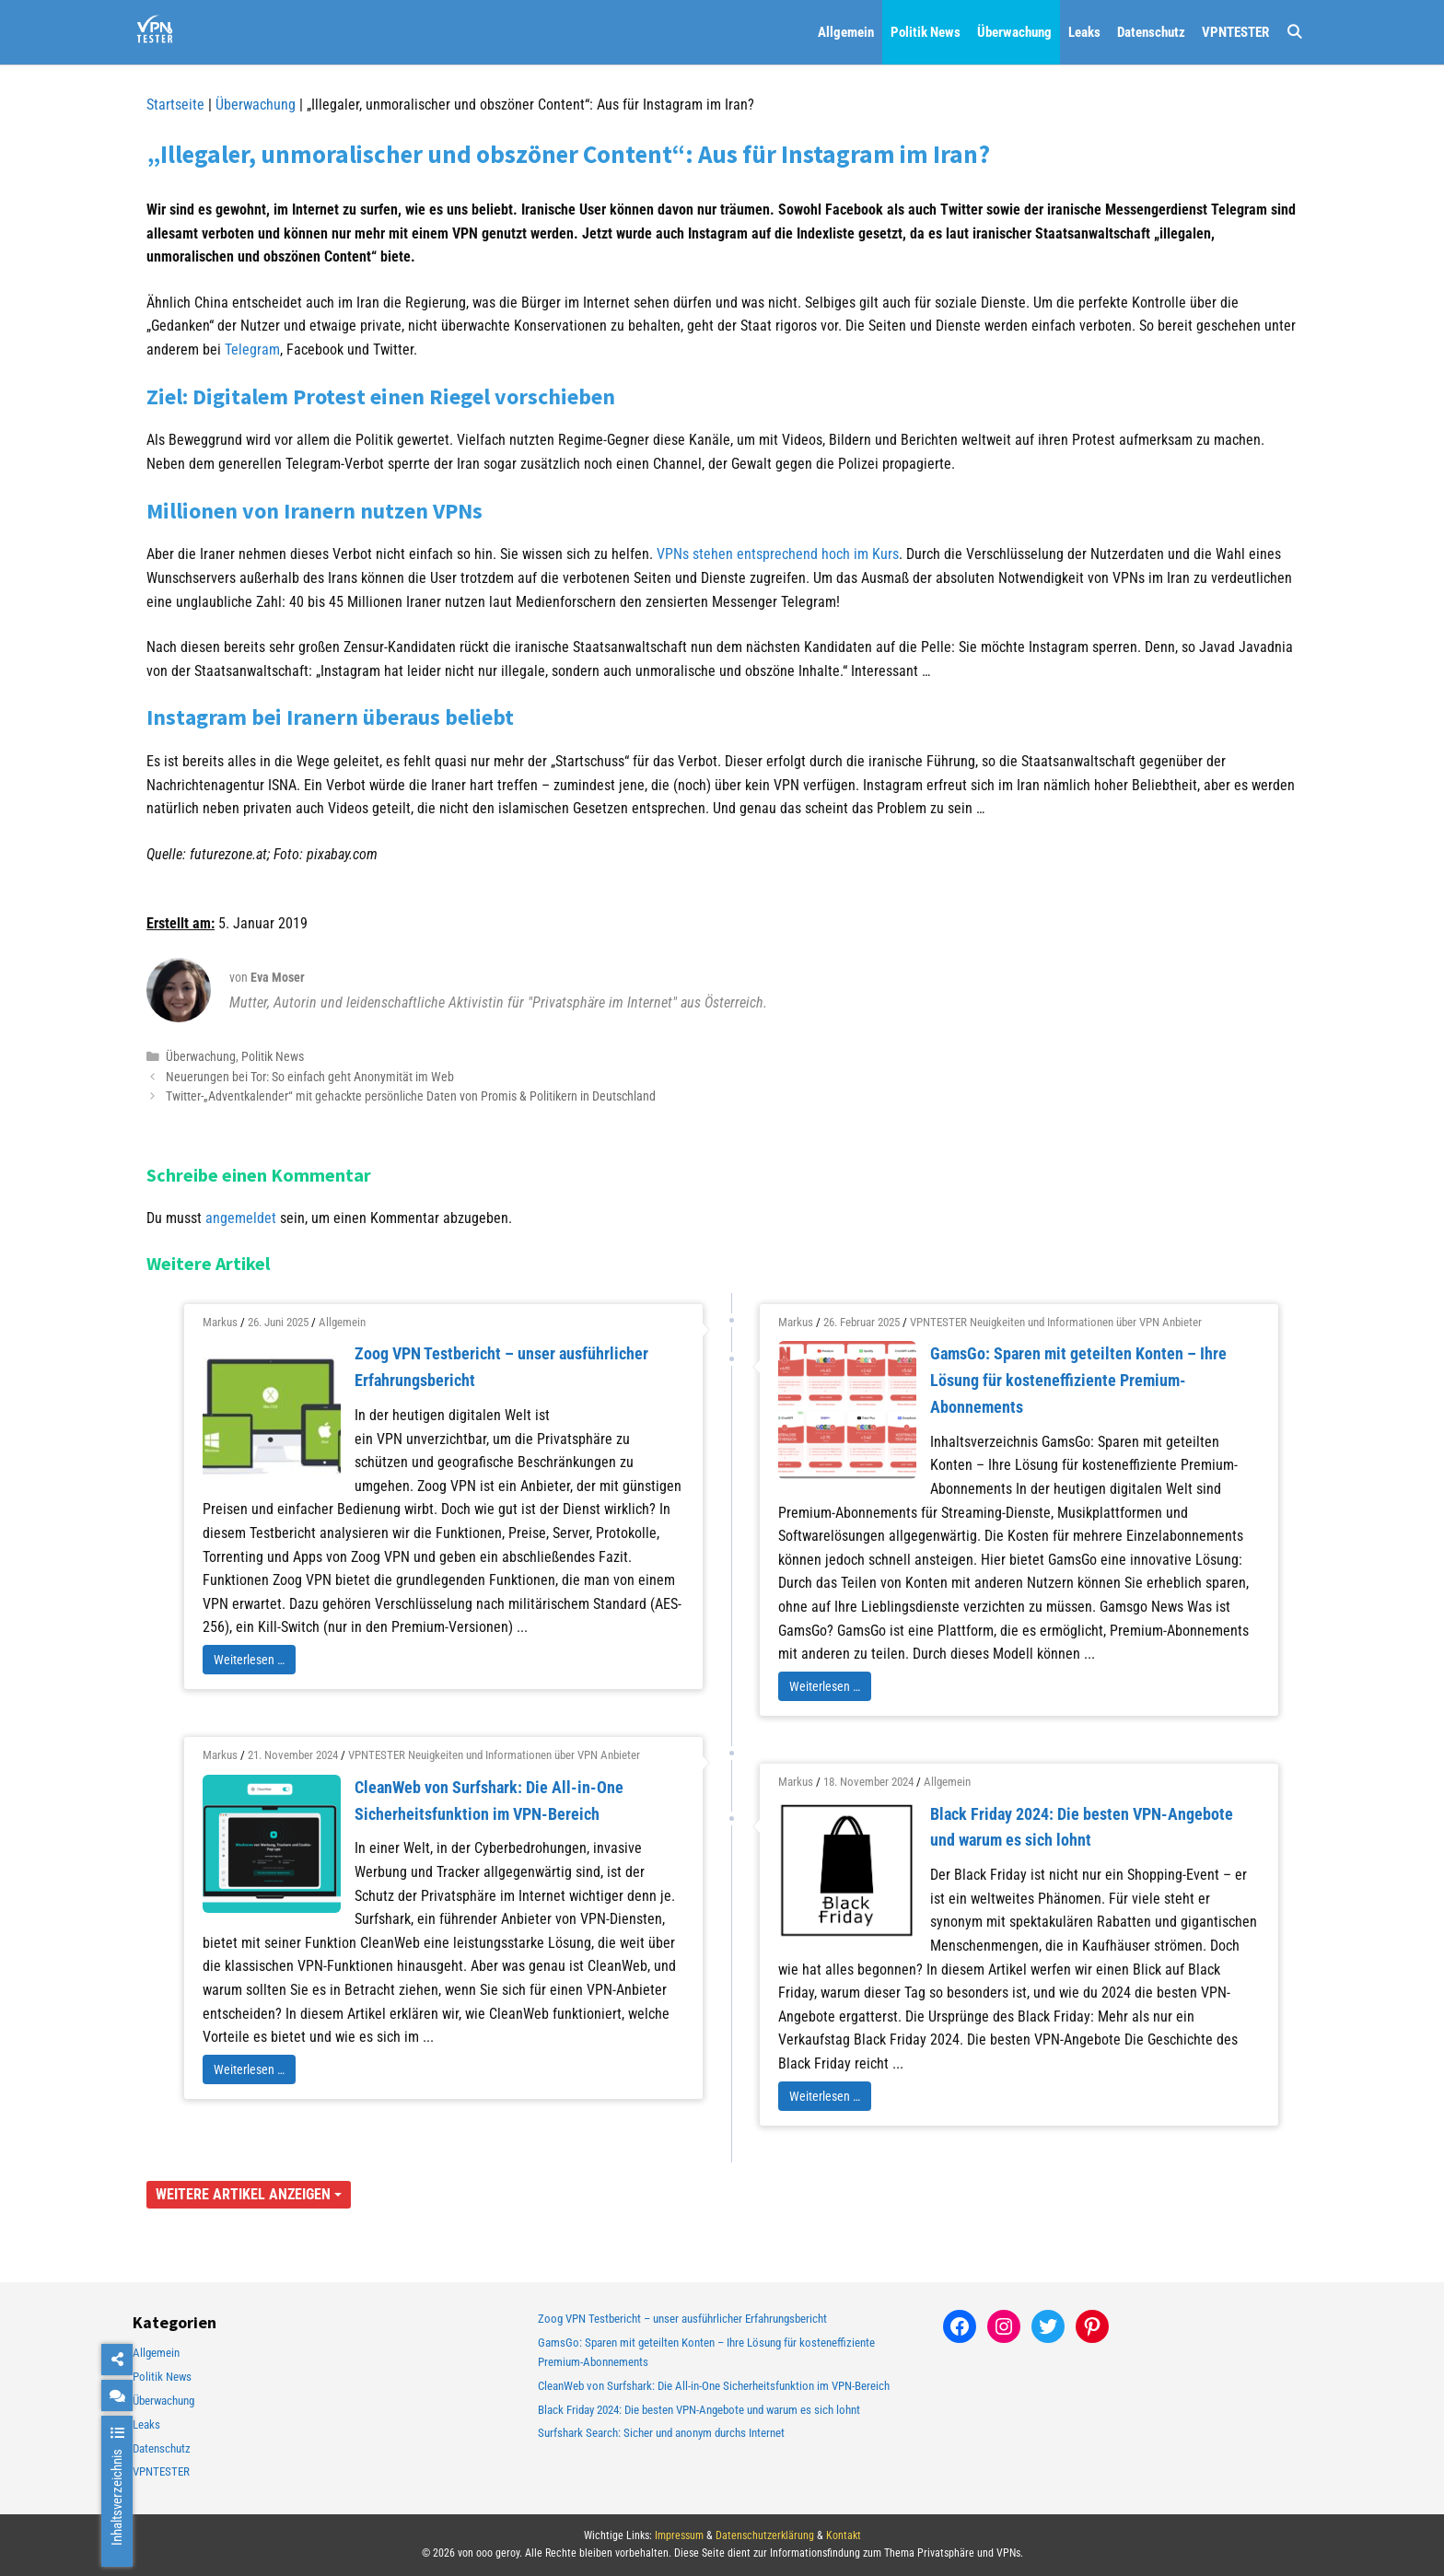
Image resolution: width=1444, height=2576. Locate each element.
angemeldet (240, 1218)
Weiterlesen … (249, 1659)
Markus (220, 1322)
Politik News (926, 32)
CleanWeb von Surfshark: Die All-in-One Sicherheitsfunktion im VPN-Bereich (714, 2386)
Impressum (679, 2535)
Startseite (175, 104)
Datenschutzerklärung (765, 2535)
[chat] (117, 2394)
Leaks (1084, 32)
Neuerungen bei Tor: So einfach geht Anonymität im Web (310, 1076)
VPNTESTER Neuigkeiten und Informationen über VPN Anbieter (1056, 1322)
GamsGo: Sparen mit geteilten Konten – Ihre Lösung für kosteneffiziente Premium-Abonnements (1078, 1380)
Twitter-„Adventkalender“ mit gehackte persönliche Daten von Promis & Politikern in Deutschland (411, 1096)
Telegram (252, 349)
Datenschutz (1151, 32)
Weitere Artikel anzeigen (249, 2194)
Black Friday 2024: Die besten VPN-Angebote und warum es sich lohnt (699, 2410)
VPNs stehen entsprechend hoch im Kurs (778, 554)
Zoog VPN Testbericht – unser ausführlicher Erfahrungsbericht (682, 2318)
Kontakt (843, 2535)
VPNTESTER (1235, 32)
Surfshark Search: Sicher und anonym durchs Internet (661, 2433)
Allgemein (846, 32)
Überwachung (1014, 32)
